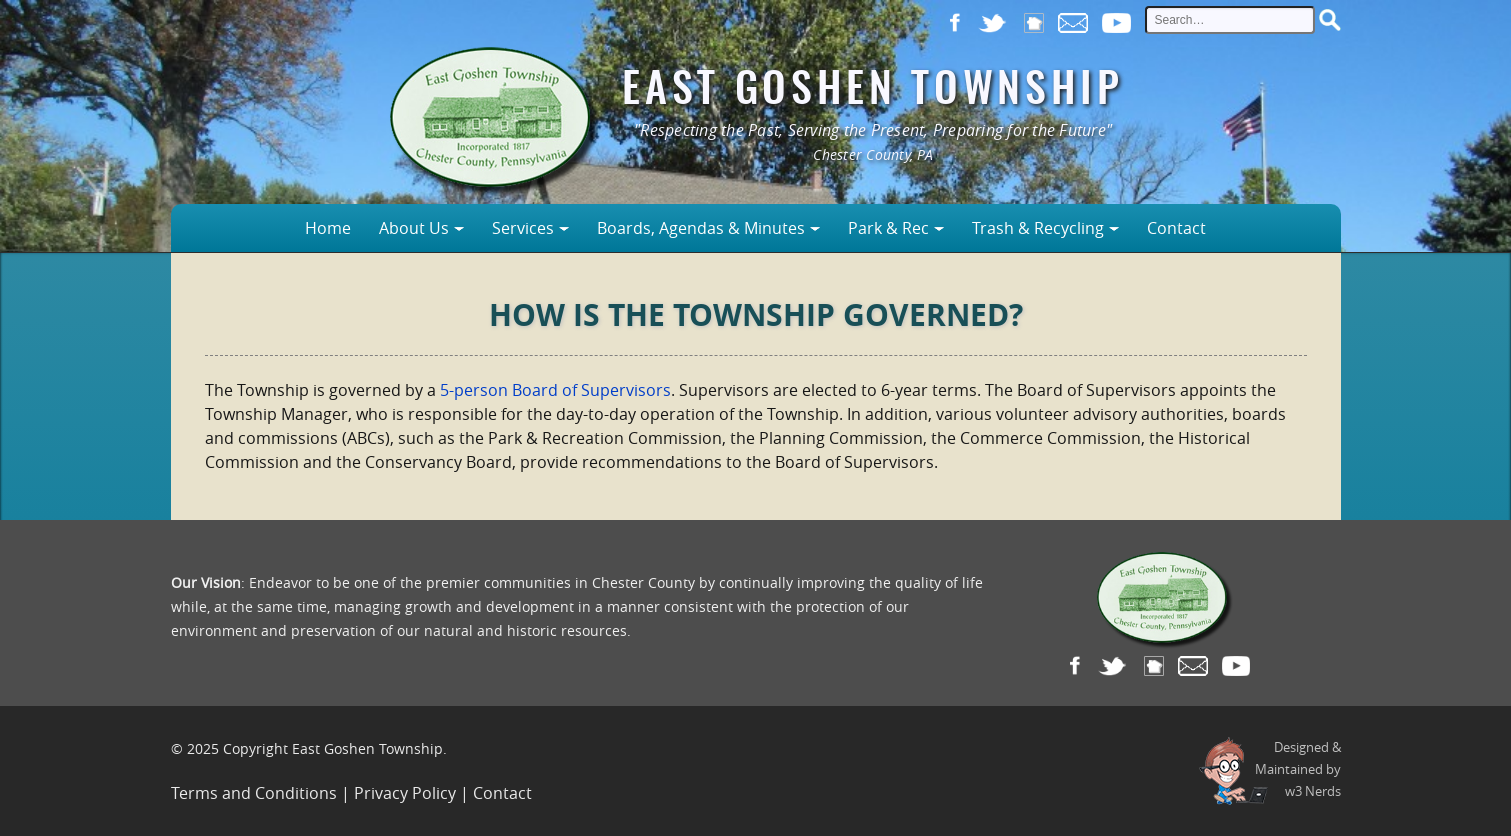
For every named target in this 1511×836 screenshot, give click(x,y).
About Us (414, 228)
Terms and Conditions (254, 793)
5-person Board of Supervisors (555, 390)
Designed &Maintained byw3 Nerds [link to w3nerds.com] (1298, 769)
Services (523, 228)
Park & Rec (888, 228)
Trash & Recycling (1038, 228)
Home (328, 228)
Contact (1176, 228)
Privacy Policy (405, 793)
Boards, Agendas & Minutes (701, 228)
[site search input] (1230, 20)
